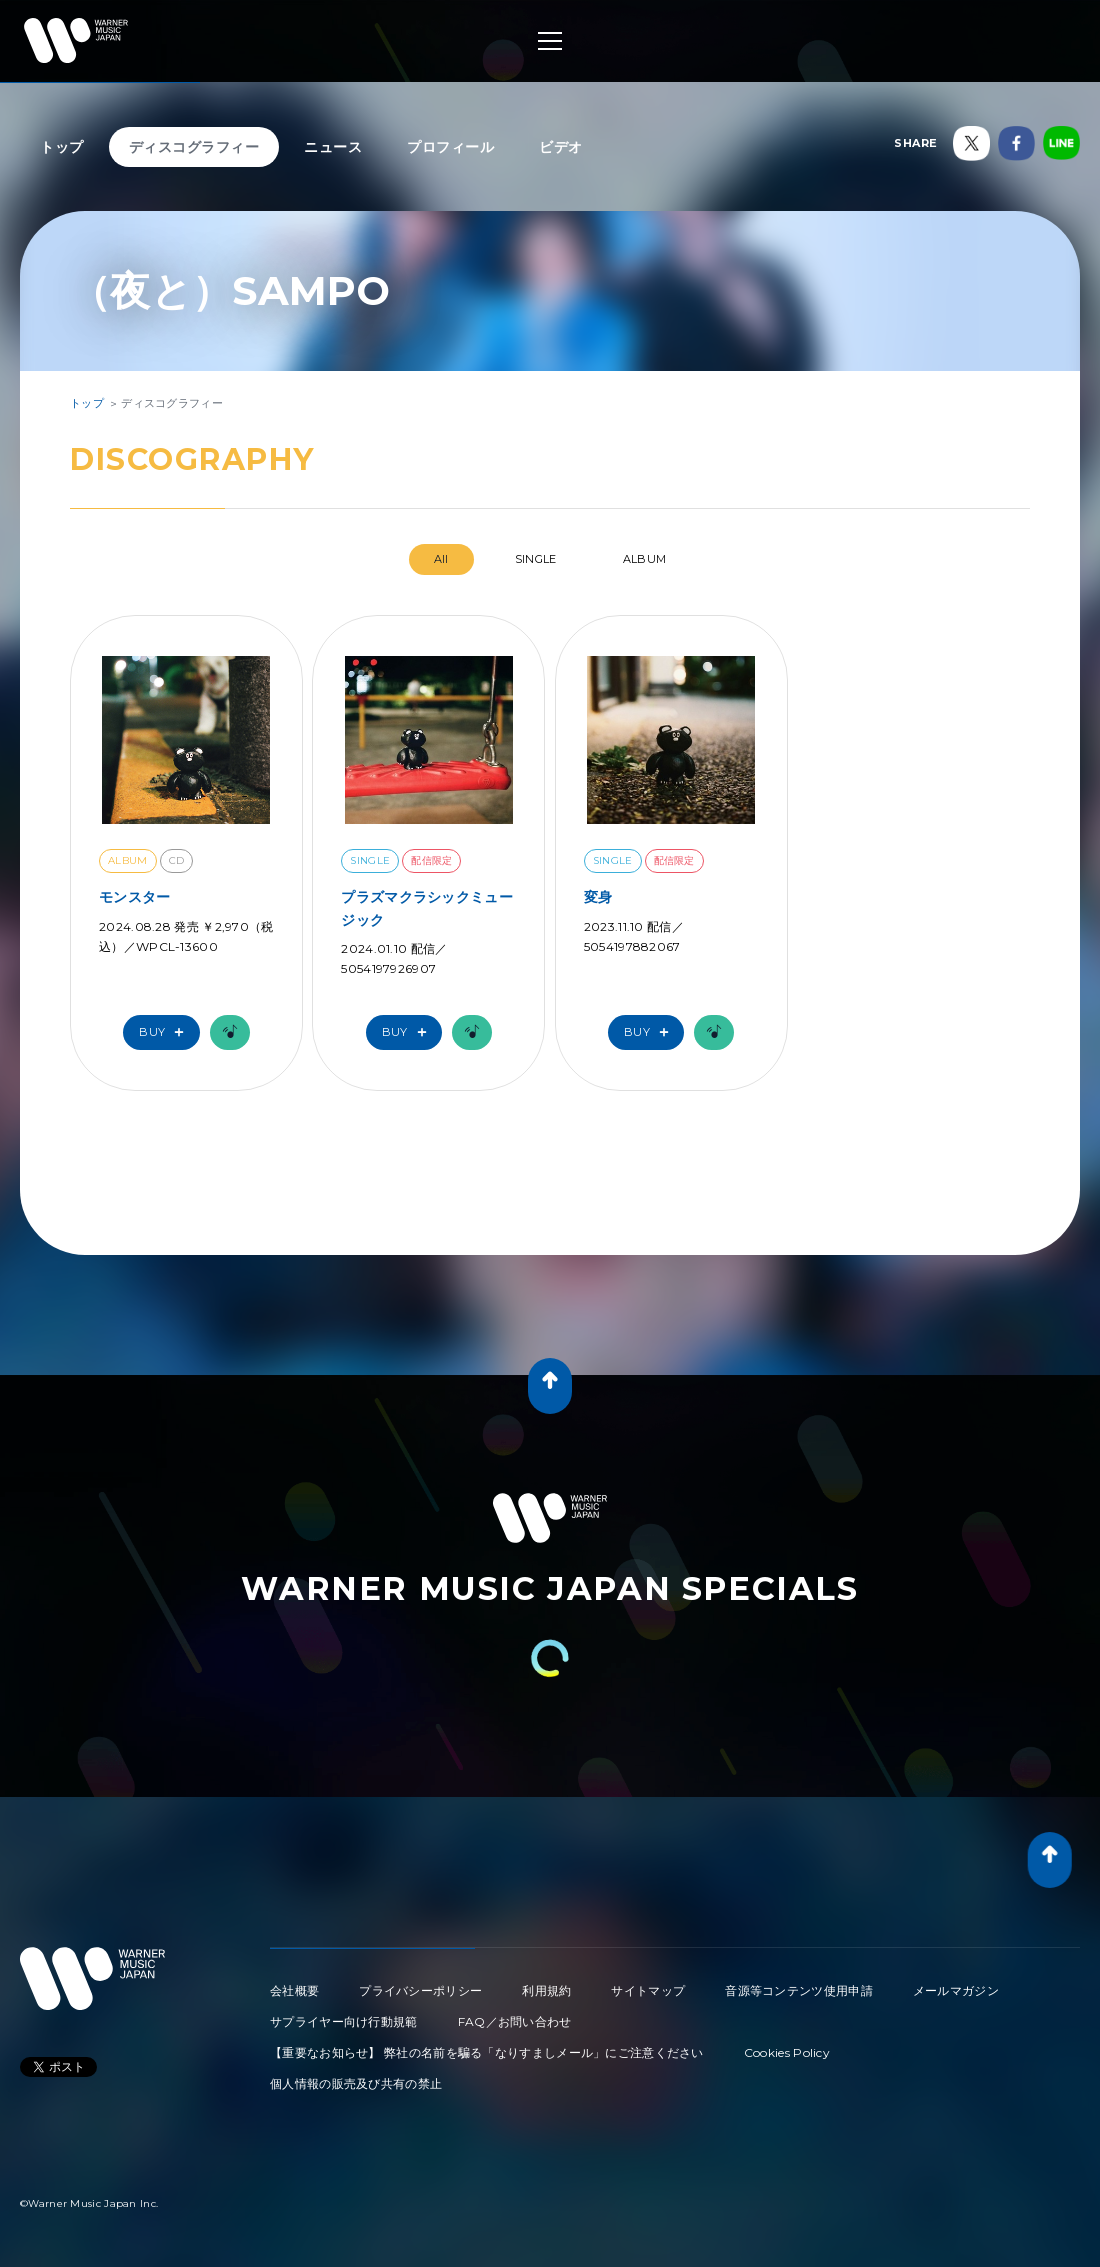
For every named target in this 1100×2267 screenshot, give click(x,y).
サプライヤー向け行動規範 (344, 2021)
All (441, 559)
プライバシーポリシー (420, 1990)
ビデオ (561, 147)
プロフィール (450, 147)
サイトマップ (648, 1990)
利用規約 (546, 1990)
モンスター (135, 897)
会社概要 (294, 1990)
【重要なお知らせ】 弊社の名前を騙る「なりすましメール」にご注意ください (487, 2052)
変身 (598, 897)
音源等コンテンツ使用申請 (799, 1990)
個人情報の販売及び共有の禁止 (356, 2083)
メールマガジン (956, 1990)
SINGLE (536, 559)
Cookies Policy (787, 2052)
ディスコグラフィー (194, 147)
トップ (62, 147)
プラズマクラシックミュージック (427, 908)
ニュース (333, 147)
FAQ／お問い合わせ (515, 2021)
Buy (166, 1032)
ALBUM (645, 559)
